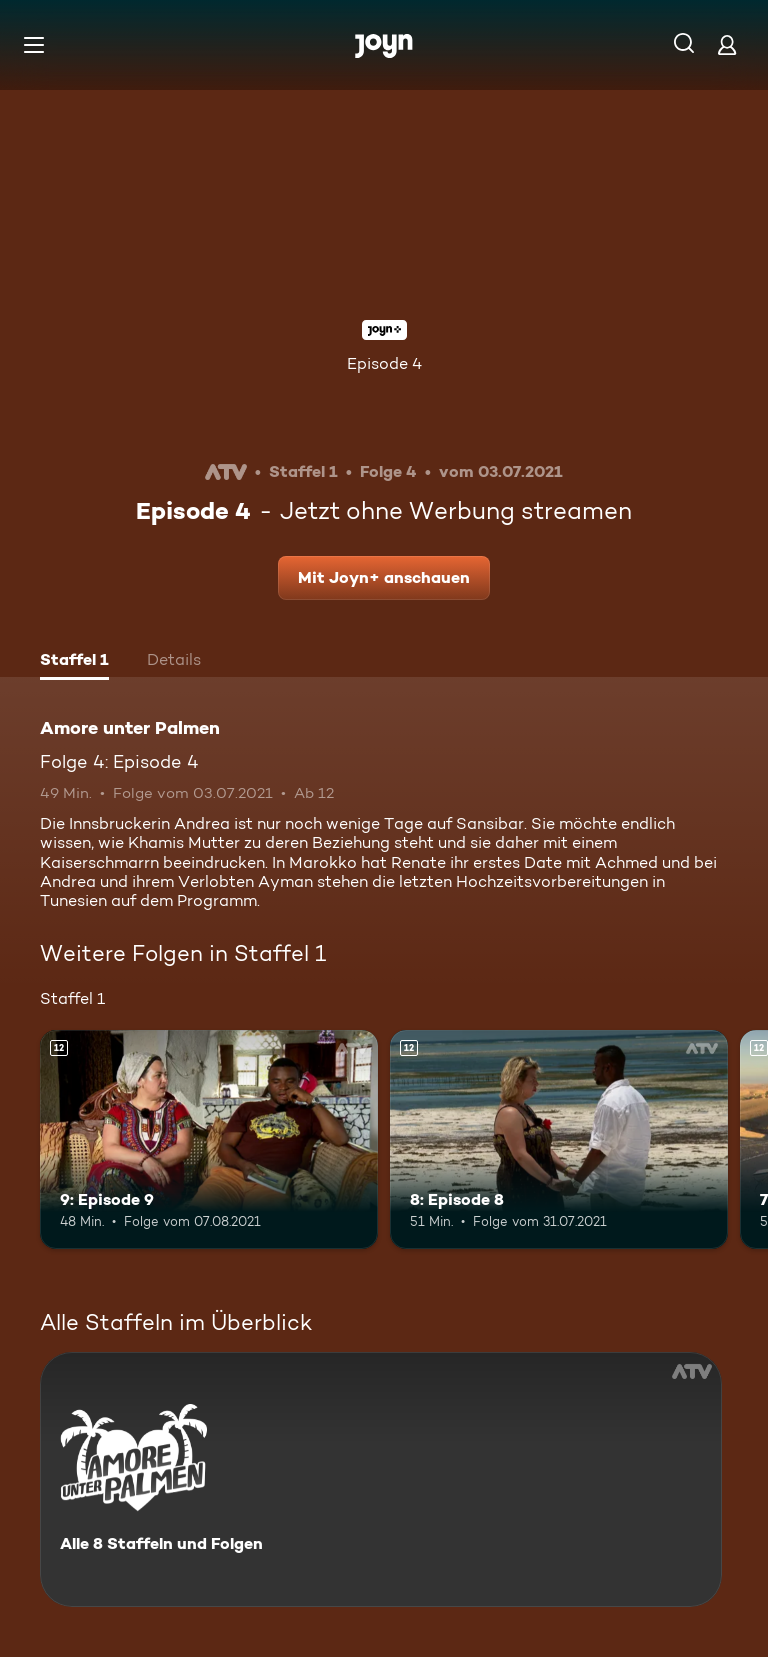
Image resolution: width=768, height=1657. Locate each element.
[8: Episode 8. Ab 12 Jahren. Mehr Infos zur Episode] (559, 1140)
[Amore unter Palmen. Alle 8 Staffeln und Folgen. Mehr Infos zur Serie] (381, 1479)
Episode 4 (384, 363)
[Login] (727, 44)
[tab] (74, 662)
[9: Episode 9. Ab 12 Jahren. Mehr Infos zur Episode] (209, 1140)
